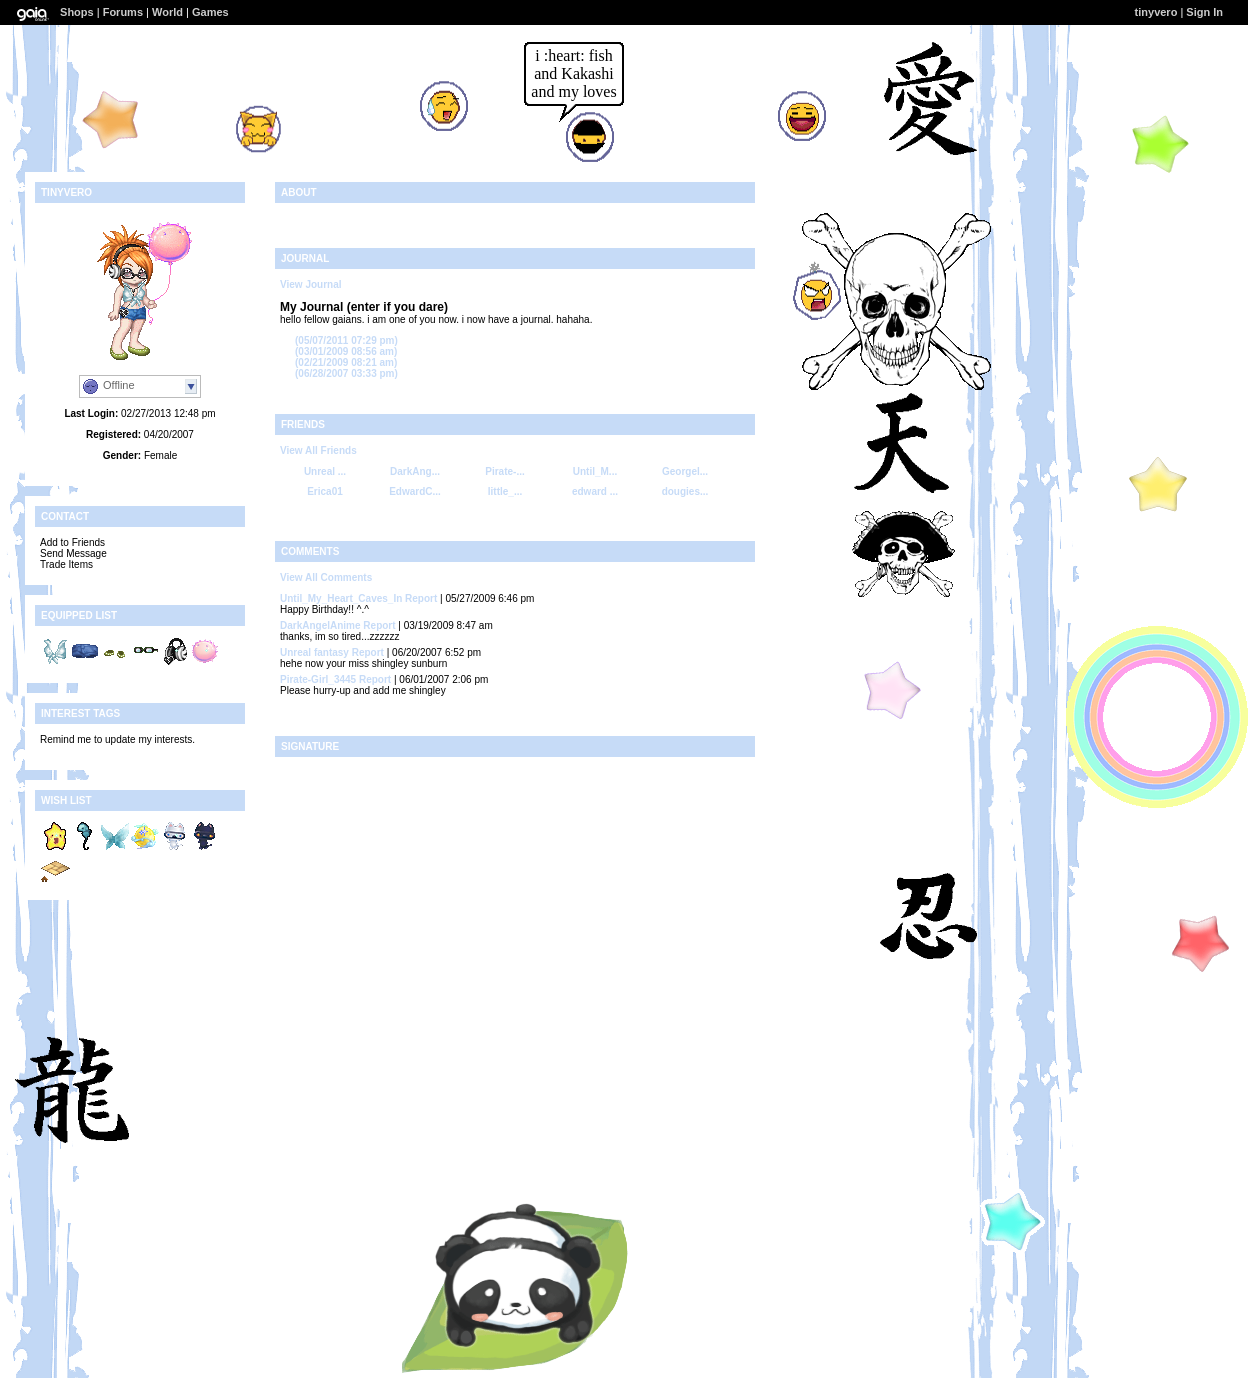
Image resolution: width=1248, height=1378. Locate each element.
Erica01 (325, 491)
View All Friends (318, 450)
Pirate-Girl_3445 (318, 679)
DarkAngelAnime (320, 625)
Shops (77, 12)
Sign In (1204, 12)
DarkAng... (415, 471)
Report (421, 598)
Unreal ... (325, 471)
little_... (505, 491)
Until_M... (595, 471)
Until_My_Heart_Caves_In (341, 598)
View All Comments (326, 577)
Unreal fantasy (314, 652)
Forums (123, 12)
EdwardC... (415, 491)
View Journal (311, 284)
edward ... (595, 491)
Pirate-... (504, 471)
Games (210, 12)
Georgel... (685, 471)
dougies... (685, 491)
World (167, 12)
